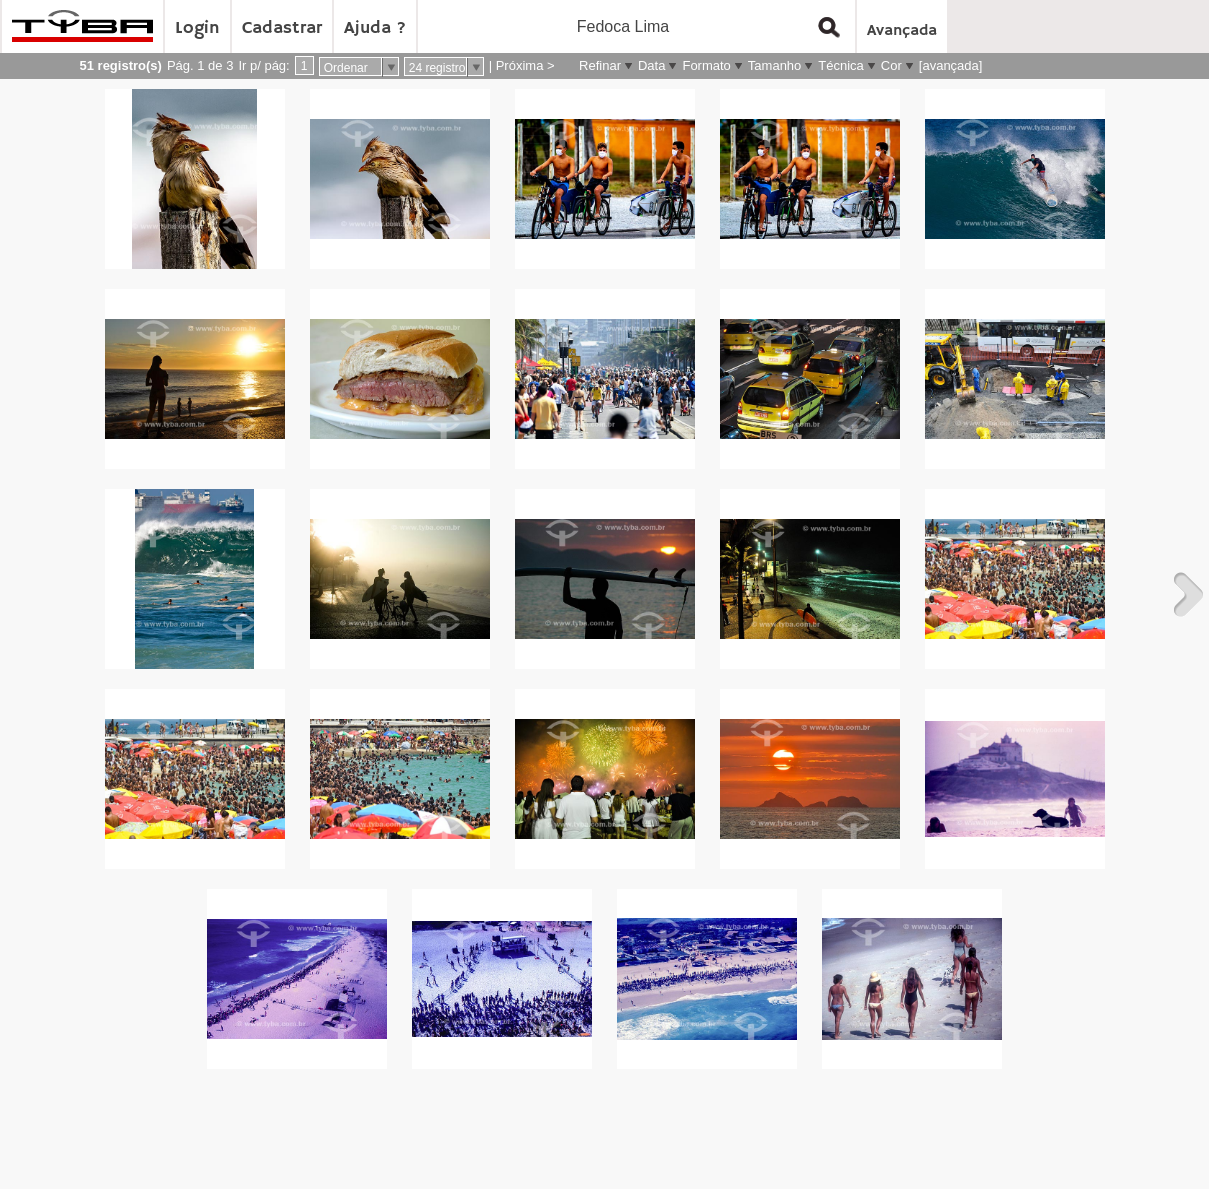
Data (651, 65)
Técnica (841, 65)
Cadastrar (282, 28)
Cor (891, 65)
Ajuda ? (375, 28)
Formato (706, 65)
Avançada (902, 31)
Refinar (600, 65)
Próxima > (525, 65)
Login (197, 28)
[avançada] (951, 65)
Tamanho (774, 65)
